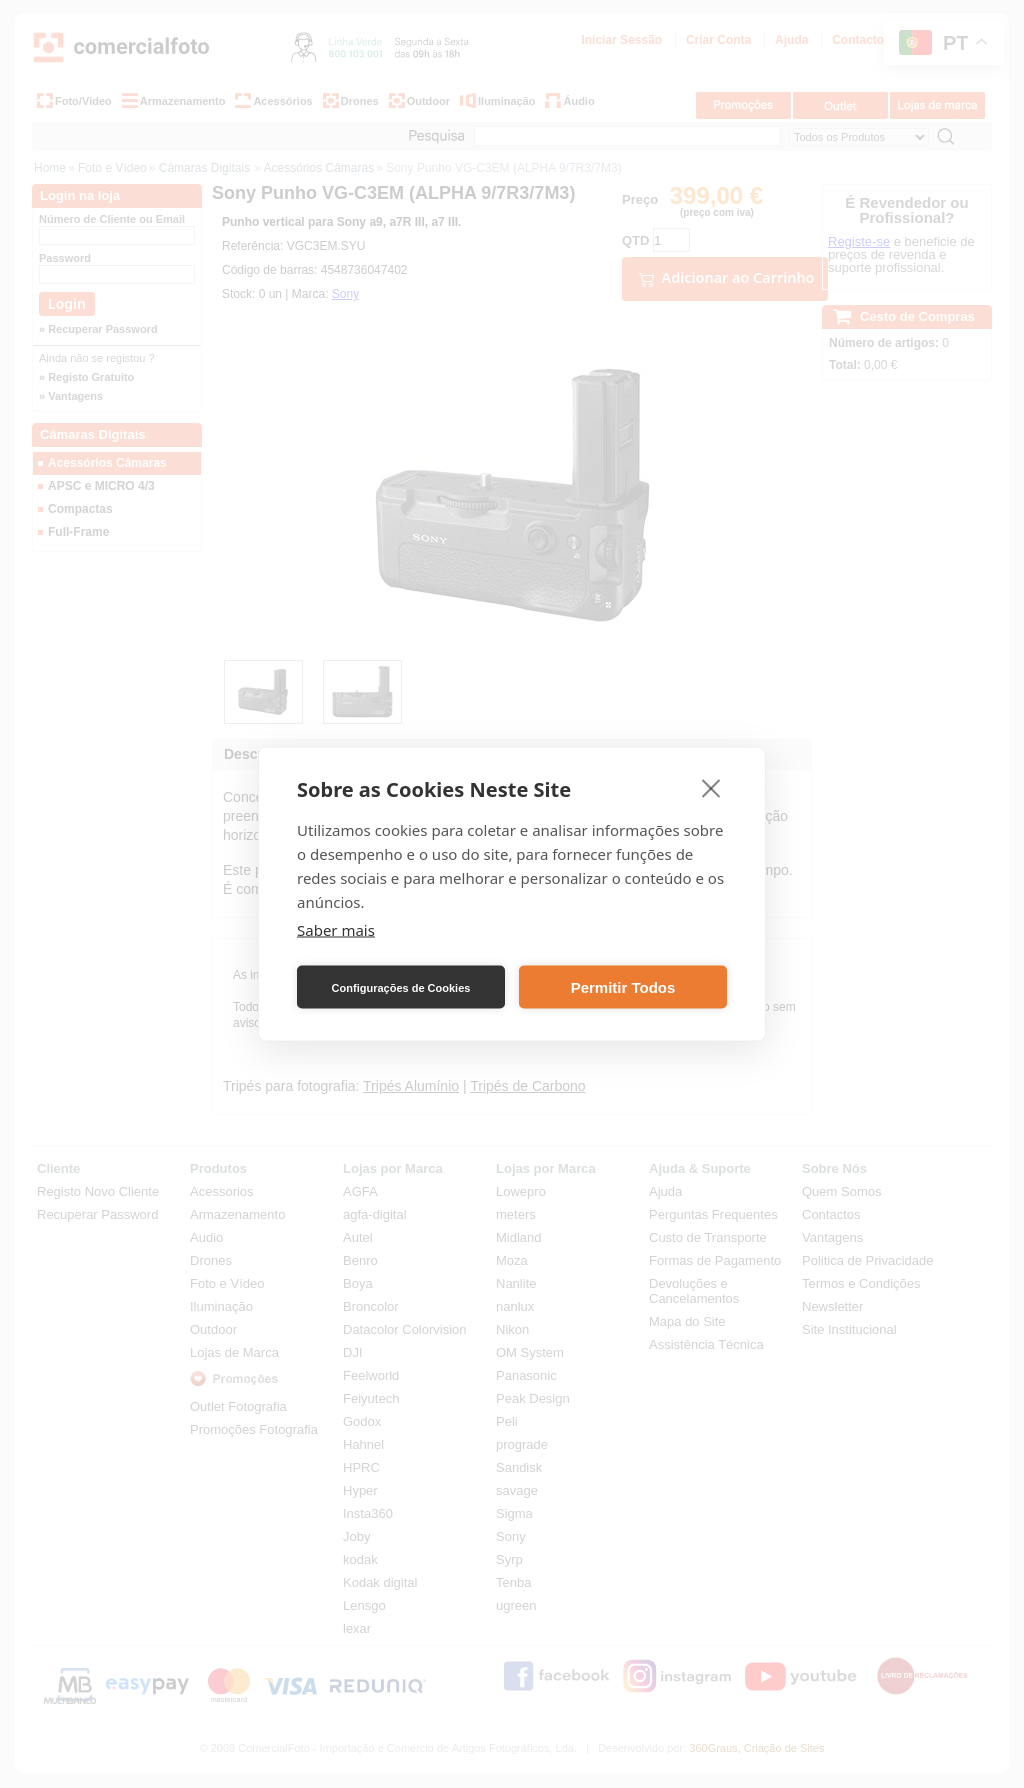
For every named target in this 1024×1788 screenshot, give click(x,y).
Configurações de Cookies (401, 987)
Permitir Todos (623, 986)
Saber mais (336, 930)
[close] (711, 788)
